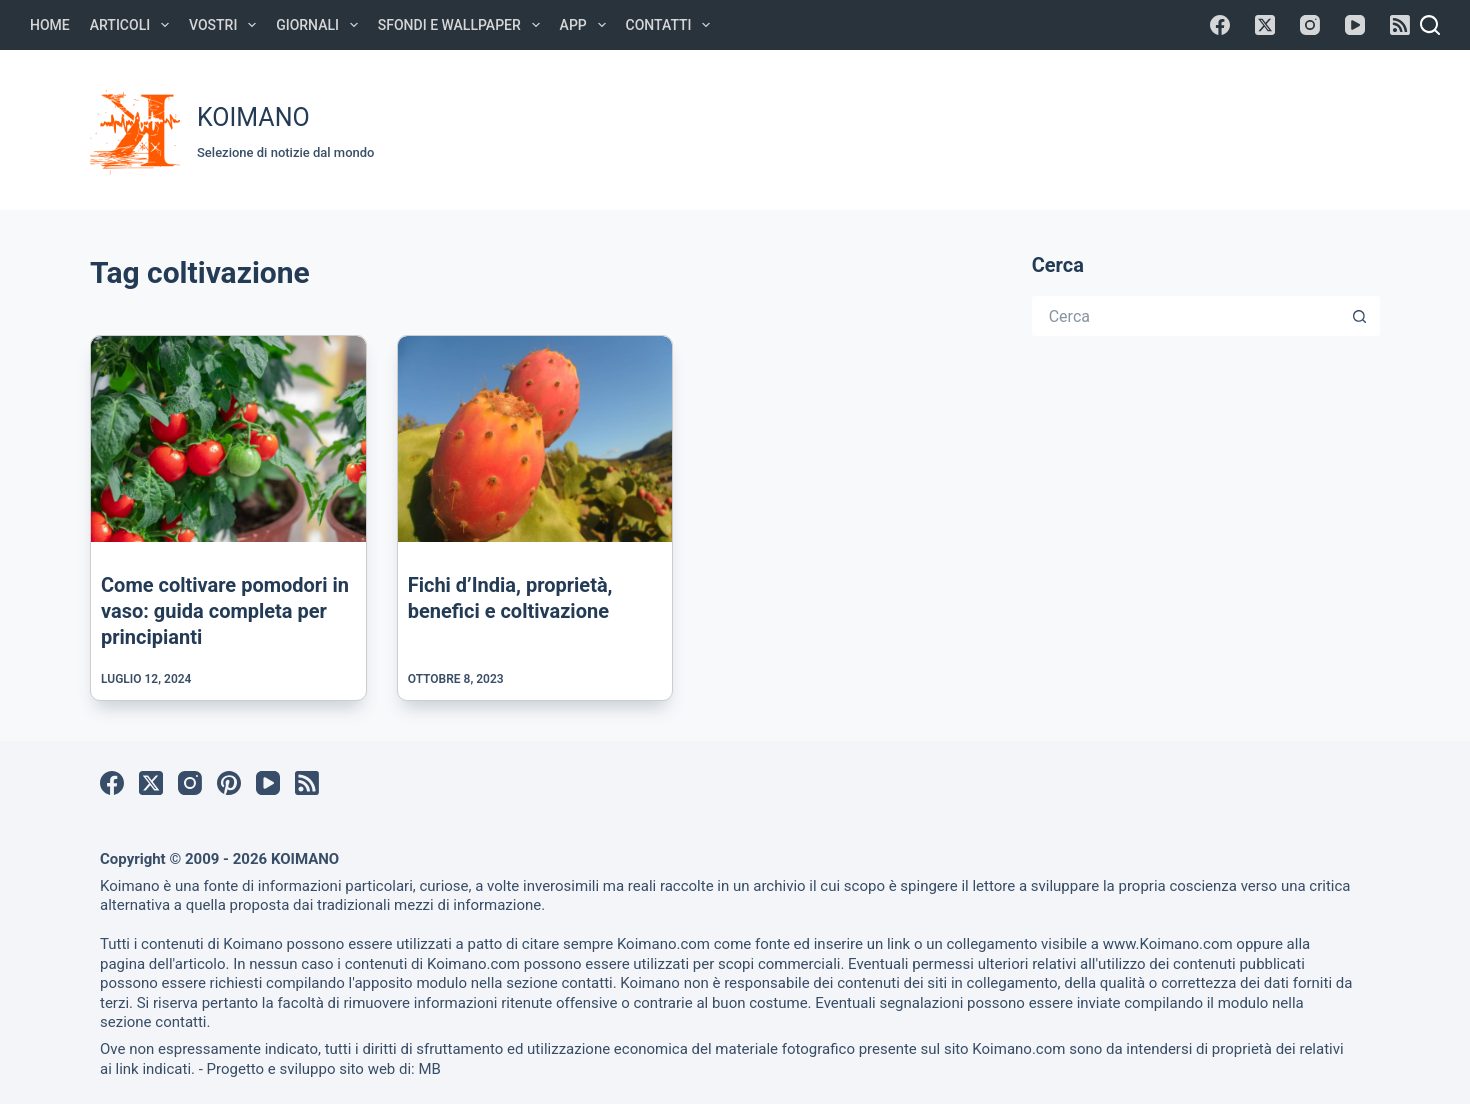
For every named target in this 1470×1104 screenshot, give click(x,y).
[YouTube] (1355, 25)
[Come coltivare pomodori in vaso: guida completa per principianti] (228, 439)
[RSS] (1400, 25)
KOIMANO (253, 117)
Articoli (133, 25)
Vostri (226, 25)
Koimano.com (663, 944)
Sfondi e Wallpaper (463, 25)
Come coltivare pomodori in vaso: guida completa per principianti (225, 611)
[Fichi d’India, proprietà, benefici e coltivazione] (535, 439)
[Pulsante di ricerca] (1360, 316)
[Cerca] (1430, 25)
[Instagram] (1310, 25)
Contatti (672, 25)
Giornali (321, 25)
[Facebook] (1220, 25)
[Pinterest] (229, 783)
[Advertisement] (1006, 127)
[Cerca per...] (1186, 316)
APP (587, 25)
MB (429, 1069)
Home (50, 25)
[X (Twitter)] (1265, 25)
